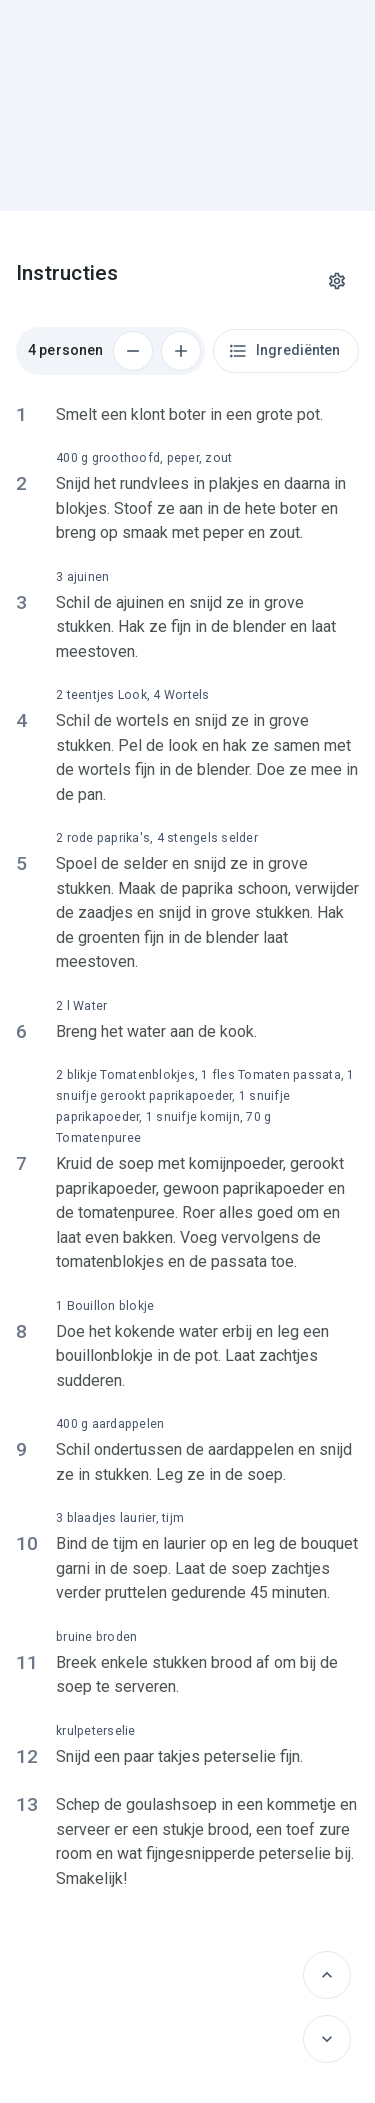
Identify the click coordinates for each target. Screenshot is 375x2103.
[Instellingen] (337, 281)
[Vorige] (327, 1975)
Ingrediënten (284, 351)
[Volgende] (327, 2039)
